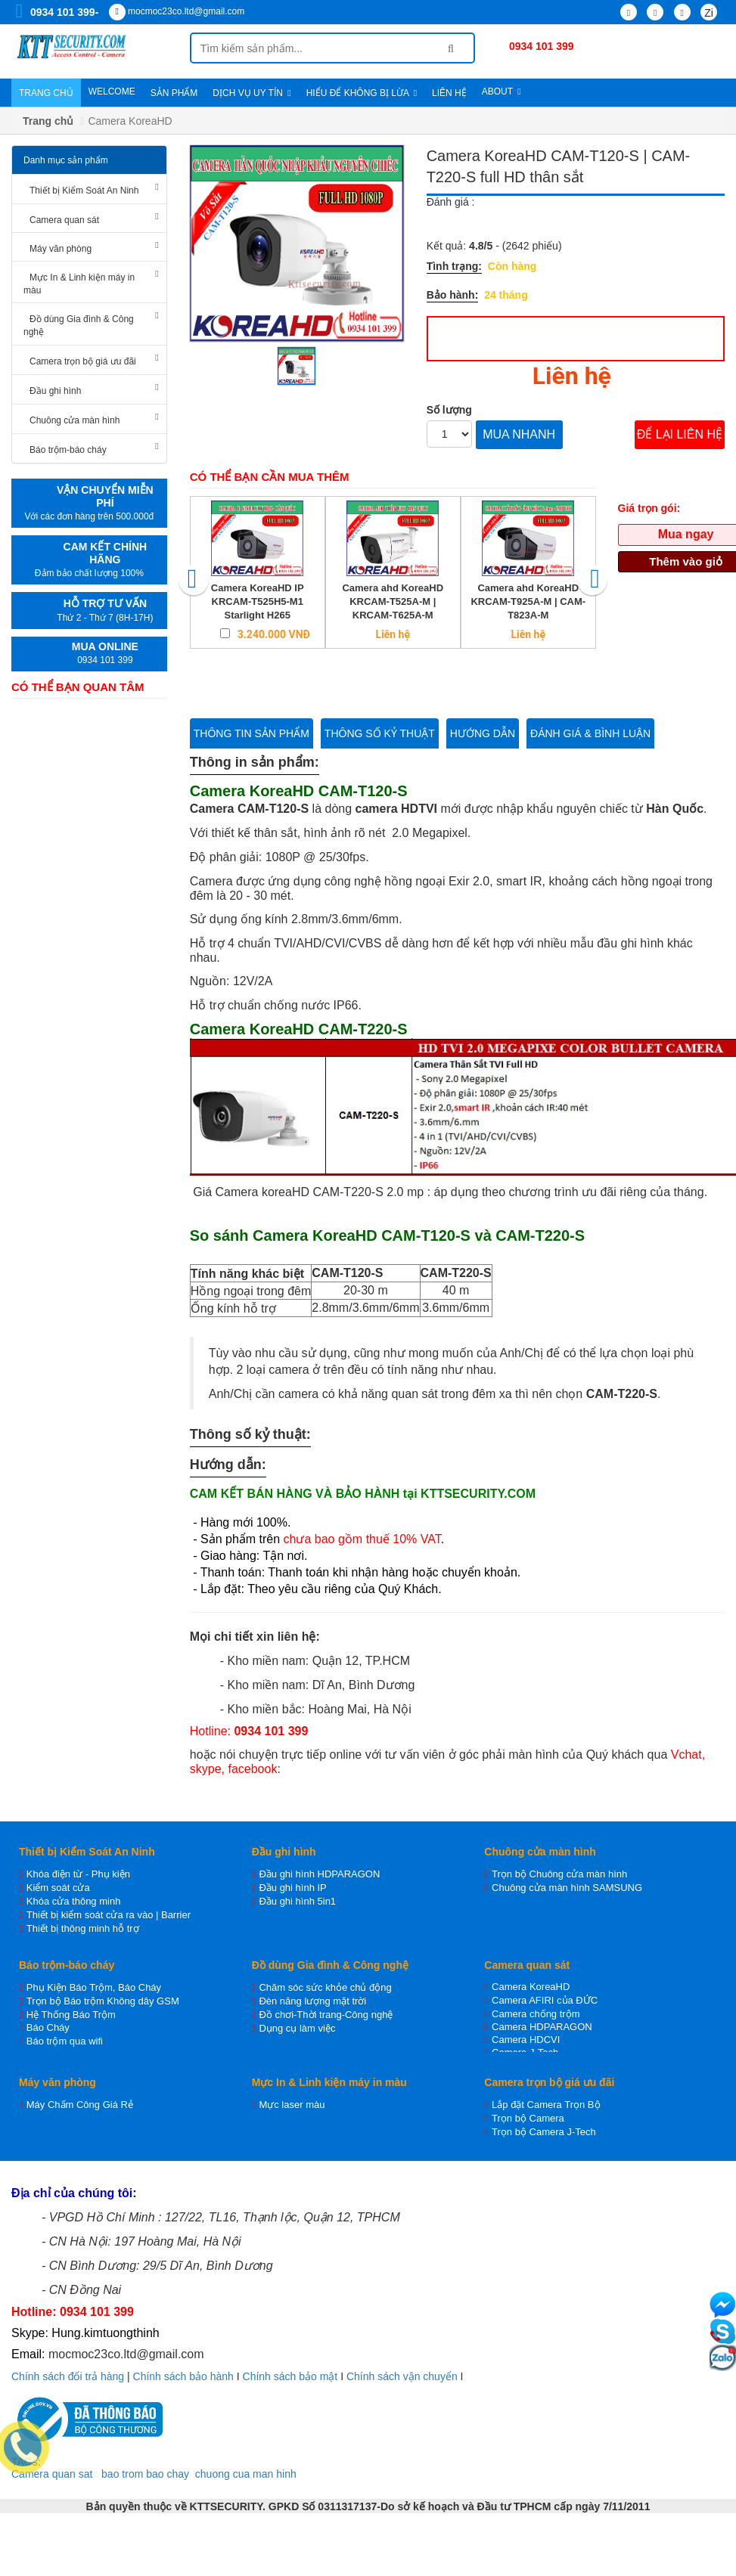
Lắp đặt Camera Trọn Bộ (546, 2104)
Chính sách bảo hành (183, 2376)
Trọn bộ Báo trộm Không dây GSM (102, 2001)
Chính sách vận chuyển (402, 2376)
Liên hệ (449, 93)
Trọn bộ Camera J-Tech (544, 2131)
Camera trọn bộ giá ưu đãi (83, 361)
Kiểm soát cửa (58, 1887)
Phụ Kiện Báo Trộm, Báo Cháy (93, 1987)
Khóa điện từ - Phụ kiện (78, 1874)
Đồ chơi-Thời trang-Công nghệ (326, 2014)
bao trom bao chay (145, 2474)
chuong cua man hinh (246, 2474)
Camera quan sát (64, 220)
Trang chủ (46, 93)
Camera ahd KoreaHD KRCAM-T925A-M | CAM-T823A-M (527, 601)
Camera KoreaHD (531, 1986)
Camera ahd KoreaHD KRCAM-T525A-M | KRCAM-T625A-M (392, 601)
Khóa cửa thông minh (73, 1901)
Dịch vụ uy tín (251, 93)
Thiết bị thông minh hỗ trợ (82, 1928)
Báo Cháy (48, 2027)
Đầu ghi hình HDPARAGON (319, 1874)
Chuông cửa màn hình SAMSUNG (567, 1887)
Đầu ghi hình (55, 391)
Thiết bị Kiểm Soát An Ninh (84, 190)
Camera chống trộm (535, 2014)
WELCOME (112, 91)
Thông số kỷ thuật (380, 733)
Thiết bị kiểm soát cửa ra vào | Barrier (108, 1914)
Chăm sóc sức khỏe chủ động (325, 1987)
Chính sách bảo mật (290, 2376)
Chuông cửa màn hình (75, 420)
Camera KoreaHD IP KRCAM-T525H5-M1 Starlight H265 (257, 601)
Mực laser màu (292, 2104)
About (501, 91)
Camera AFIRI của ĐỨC (545, 2000)
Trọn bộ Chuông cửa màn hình (559, 1874)
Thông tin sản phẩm (251, 733)
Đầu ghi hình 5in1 (297, 1901)
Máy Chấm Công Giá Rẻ (79, 2104)
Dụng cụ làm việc (297, 2028)
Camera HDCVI (526, 2039)
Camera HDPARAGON (542, 2026)
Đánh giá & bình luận (590, 733)
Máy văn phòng (61, 248)
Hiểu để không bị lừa (361, 93)
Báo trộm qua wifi (64, 2041)
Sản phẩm (174, 93)
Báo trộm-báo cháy (68, 450)
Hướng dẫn (482, 733)
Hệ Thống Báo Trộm (71, 2014)
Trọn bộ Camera (528, 2118)
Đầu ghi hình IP (292, 1887)
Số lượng (449, 410)
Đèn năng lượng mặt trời (312, 2001)
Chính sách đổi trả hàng (67, 2376)
